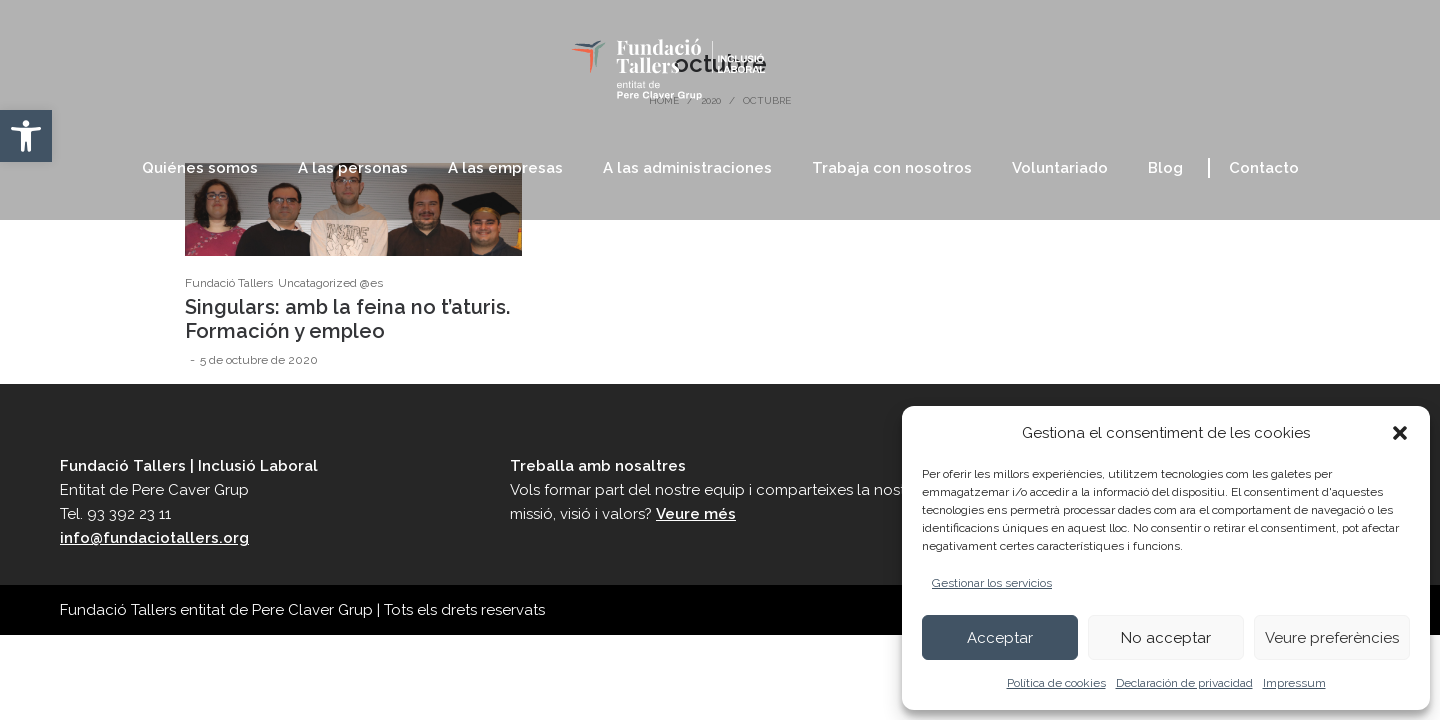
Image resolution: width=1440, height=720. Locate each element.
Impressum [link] (1294, 683)
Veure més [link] (696, 514)
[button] (1400, 433)
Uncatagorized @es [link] (330, 283)
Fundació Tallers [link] (229, 283)
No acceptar (1166, 638)
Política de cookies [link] (1056, 683)
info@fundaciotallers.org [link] (154, 538)
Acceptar (1000, 638)
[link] (26, 136)
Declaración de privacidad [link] (1184, 683)
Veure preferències (1332, 638)
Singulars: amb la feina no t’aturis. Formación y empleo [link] (347, 319)
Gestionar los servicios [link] (992, 583)
